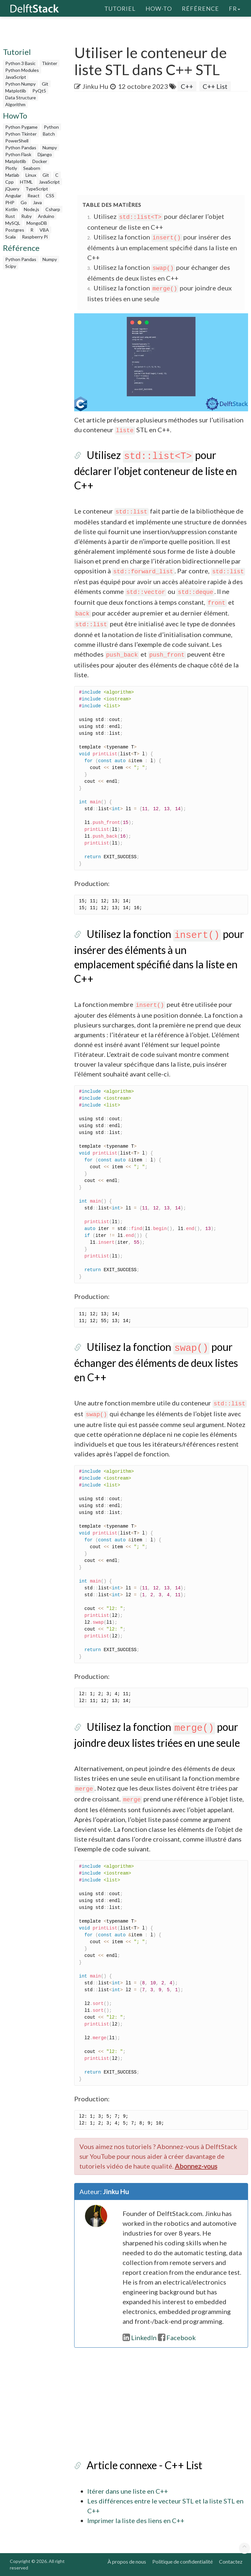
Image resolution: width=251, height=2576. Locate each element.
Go (24, 202)
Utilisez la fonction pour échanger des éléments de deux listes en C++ (156, 1362)
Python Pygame (21, 127)
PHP (9, 202)
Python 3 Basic (20, 63)
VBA (44, 230)
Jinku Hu (95, 86)
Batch (49, 134)
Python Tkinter (21, 134)
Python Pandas (20, 147)
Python (51, 127)
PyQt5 (39, 90)
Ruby (26, 216)
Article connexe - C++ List (144, 2465)
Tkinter (49, 63)
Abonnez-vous (196, 2166)
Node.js (31, 209)
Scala (10, 236)
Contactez (231, 2561)
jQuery (12, 188)
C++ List (215, 86)
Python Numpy (20, 84)
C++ (187, 86)
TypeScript (36, 188)
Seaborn (31, 168)
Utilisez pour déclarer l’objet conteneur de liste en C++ (155, 470)
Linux (30, 175)
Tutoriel (120, 8)
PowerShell (16, 140)
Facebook (177, 2337)
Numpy (49, 147)
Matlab (12, 175)
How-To (158, 8)
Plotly (11, 168)
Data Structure (20, 97)
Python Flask (18, 154)
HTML (26, 182)
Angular (13, 195)
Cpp (9, 182)
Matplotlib (15, 90)
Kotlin (11, 209)
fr (234, 8)
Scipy (10, 266)
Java (37, 202)
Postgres (14, 230)
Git (45, 84)
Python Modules (22, 70)
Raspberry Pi (35, 236)
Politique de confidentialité (182, 2561)
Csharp (52, 209)
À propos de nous (127, 2561)
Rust (10, 216)
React (33, 195)
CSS (50, 195)
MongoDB (36, 223)
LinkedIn (140, 2337)
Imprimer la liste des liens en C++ (135, 2520)
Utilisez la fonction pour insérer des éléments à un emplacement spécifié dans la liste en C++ (162, 247)
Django (45, 154)
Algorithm (15, 104)
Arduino (46, 216)
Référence (200, 8)
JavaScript (15, 77)
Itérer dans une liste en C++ (127, 2491)
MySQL (12, 223)
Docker (39, 161)
